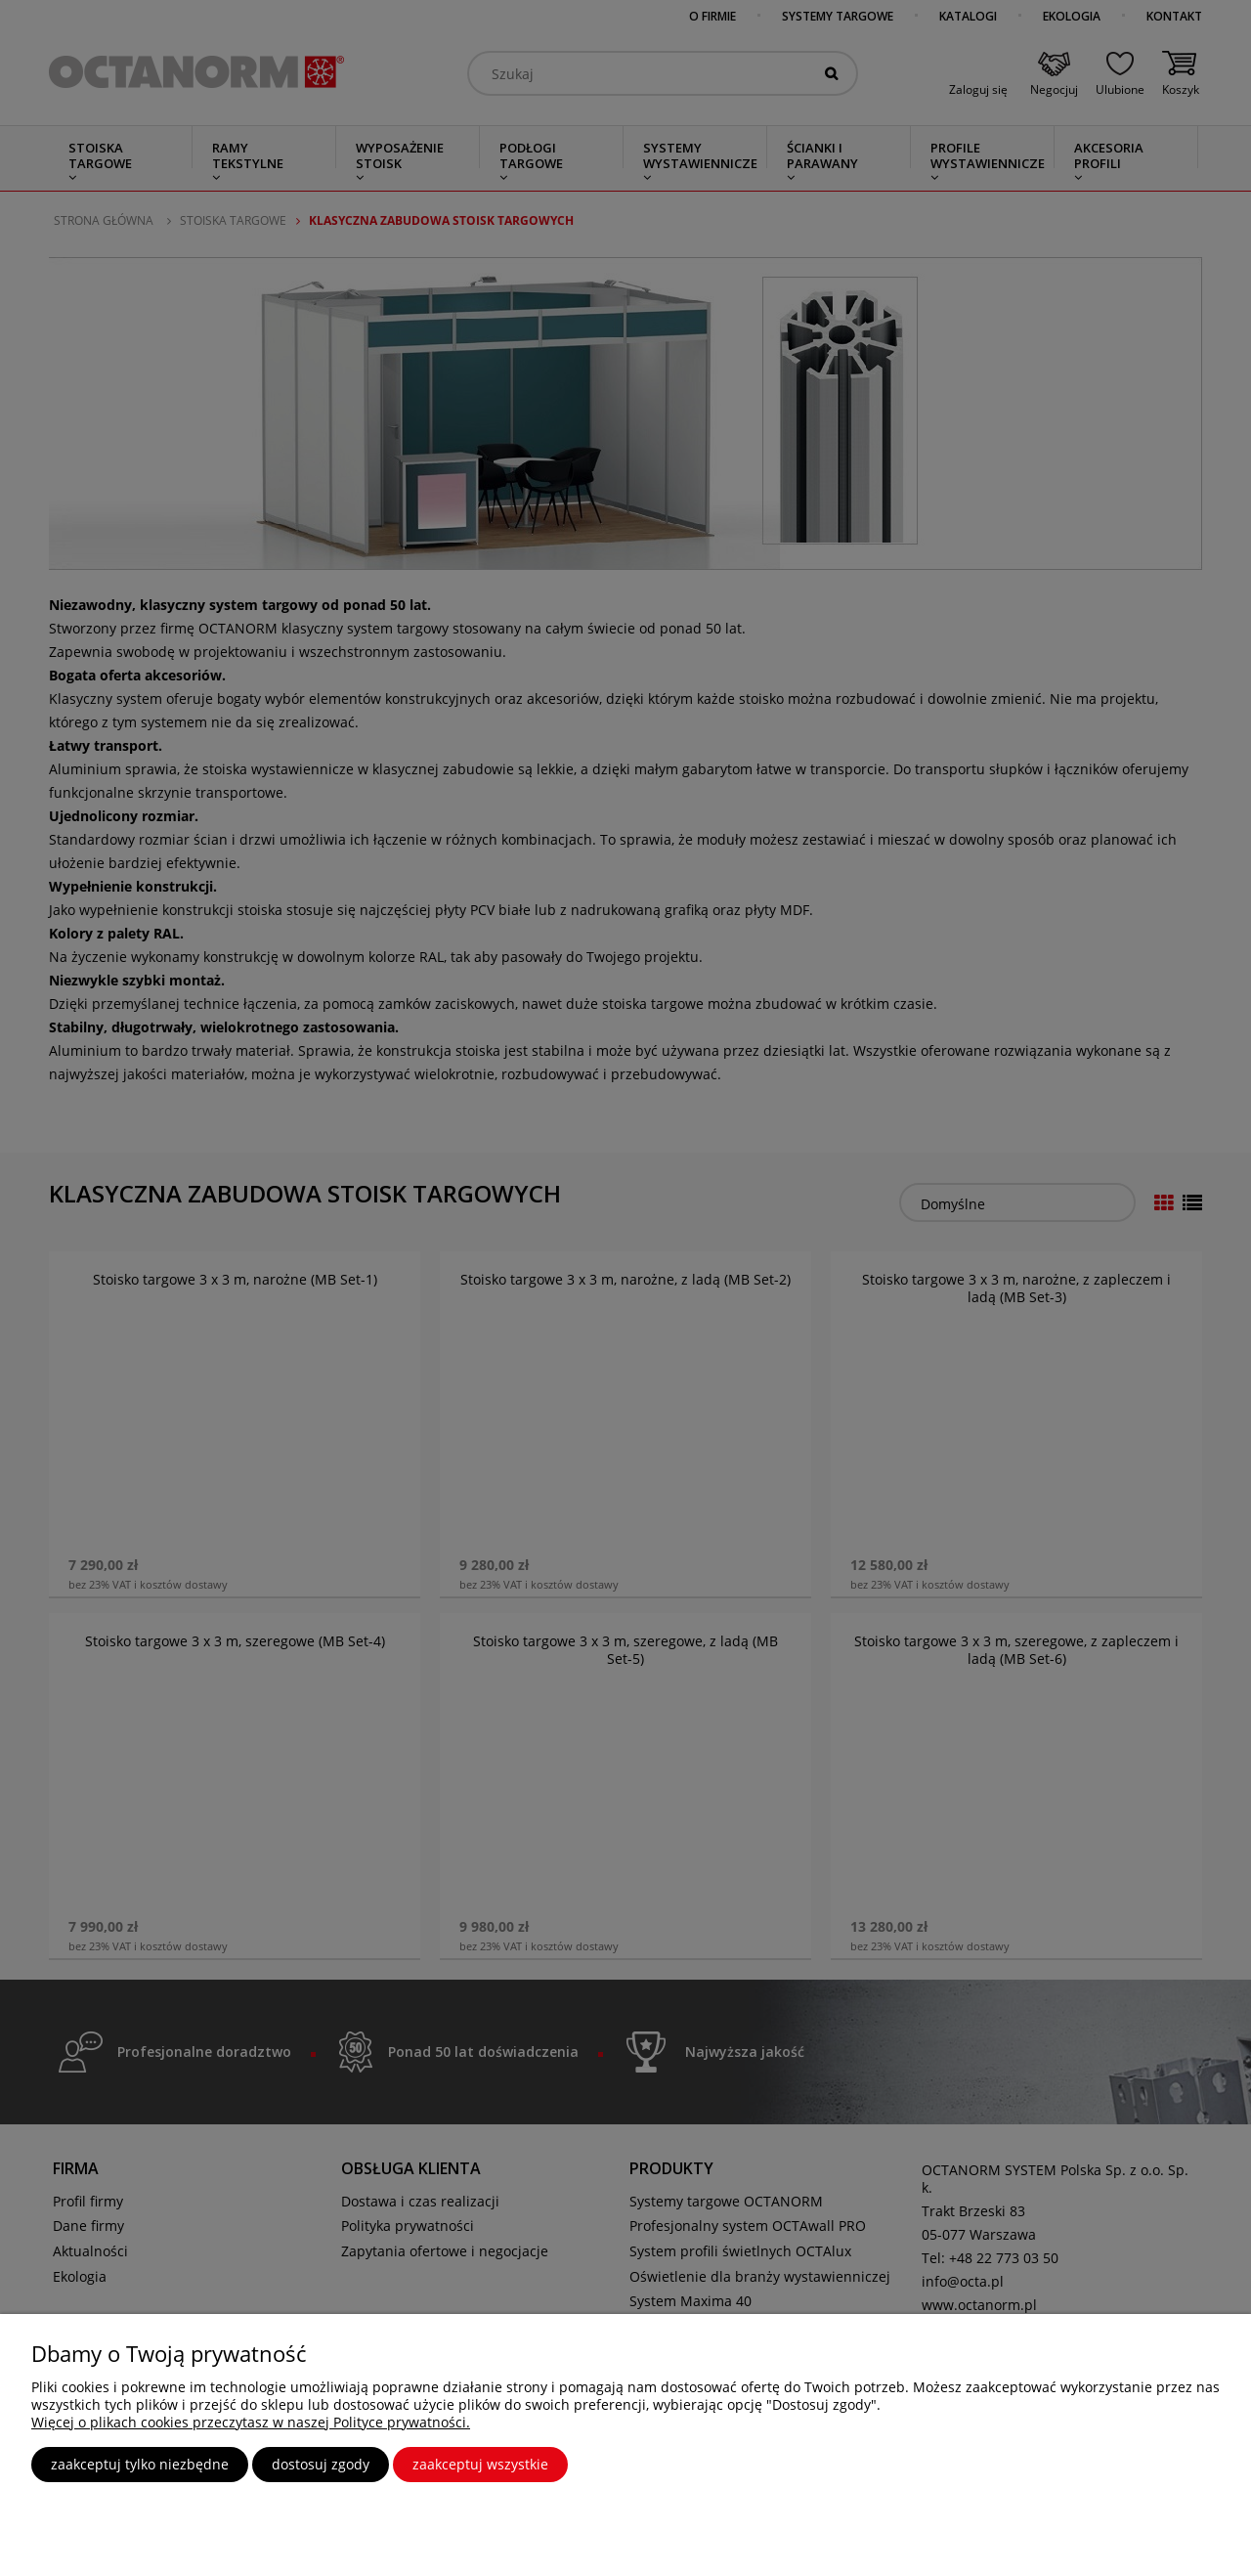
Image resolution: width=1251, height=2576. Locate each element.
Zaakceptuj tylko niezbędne (140, 2464)
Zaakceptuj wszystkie (480, 2464)
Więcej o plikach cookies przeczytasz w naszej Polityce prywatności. (250, 2422)
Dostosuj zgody (320, 2464)
